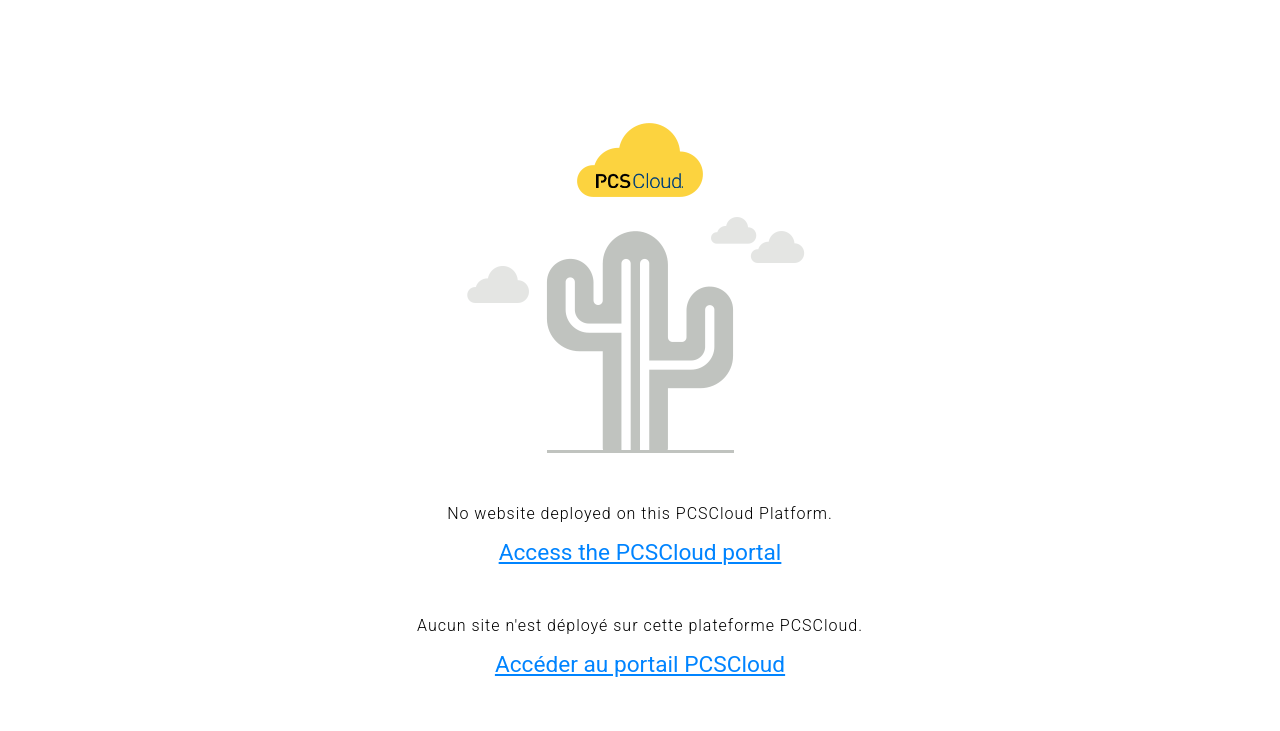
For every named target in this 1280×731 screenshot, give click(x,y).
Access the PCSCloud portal (640, 552)
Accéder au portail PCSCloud (640, 664)
